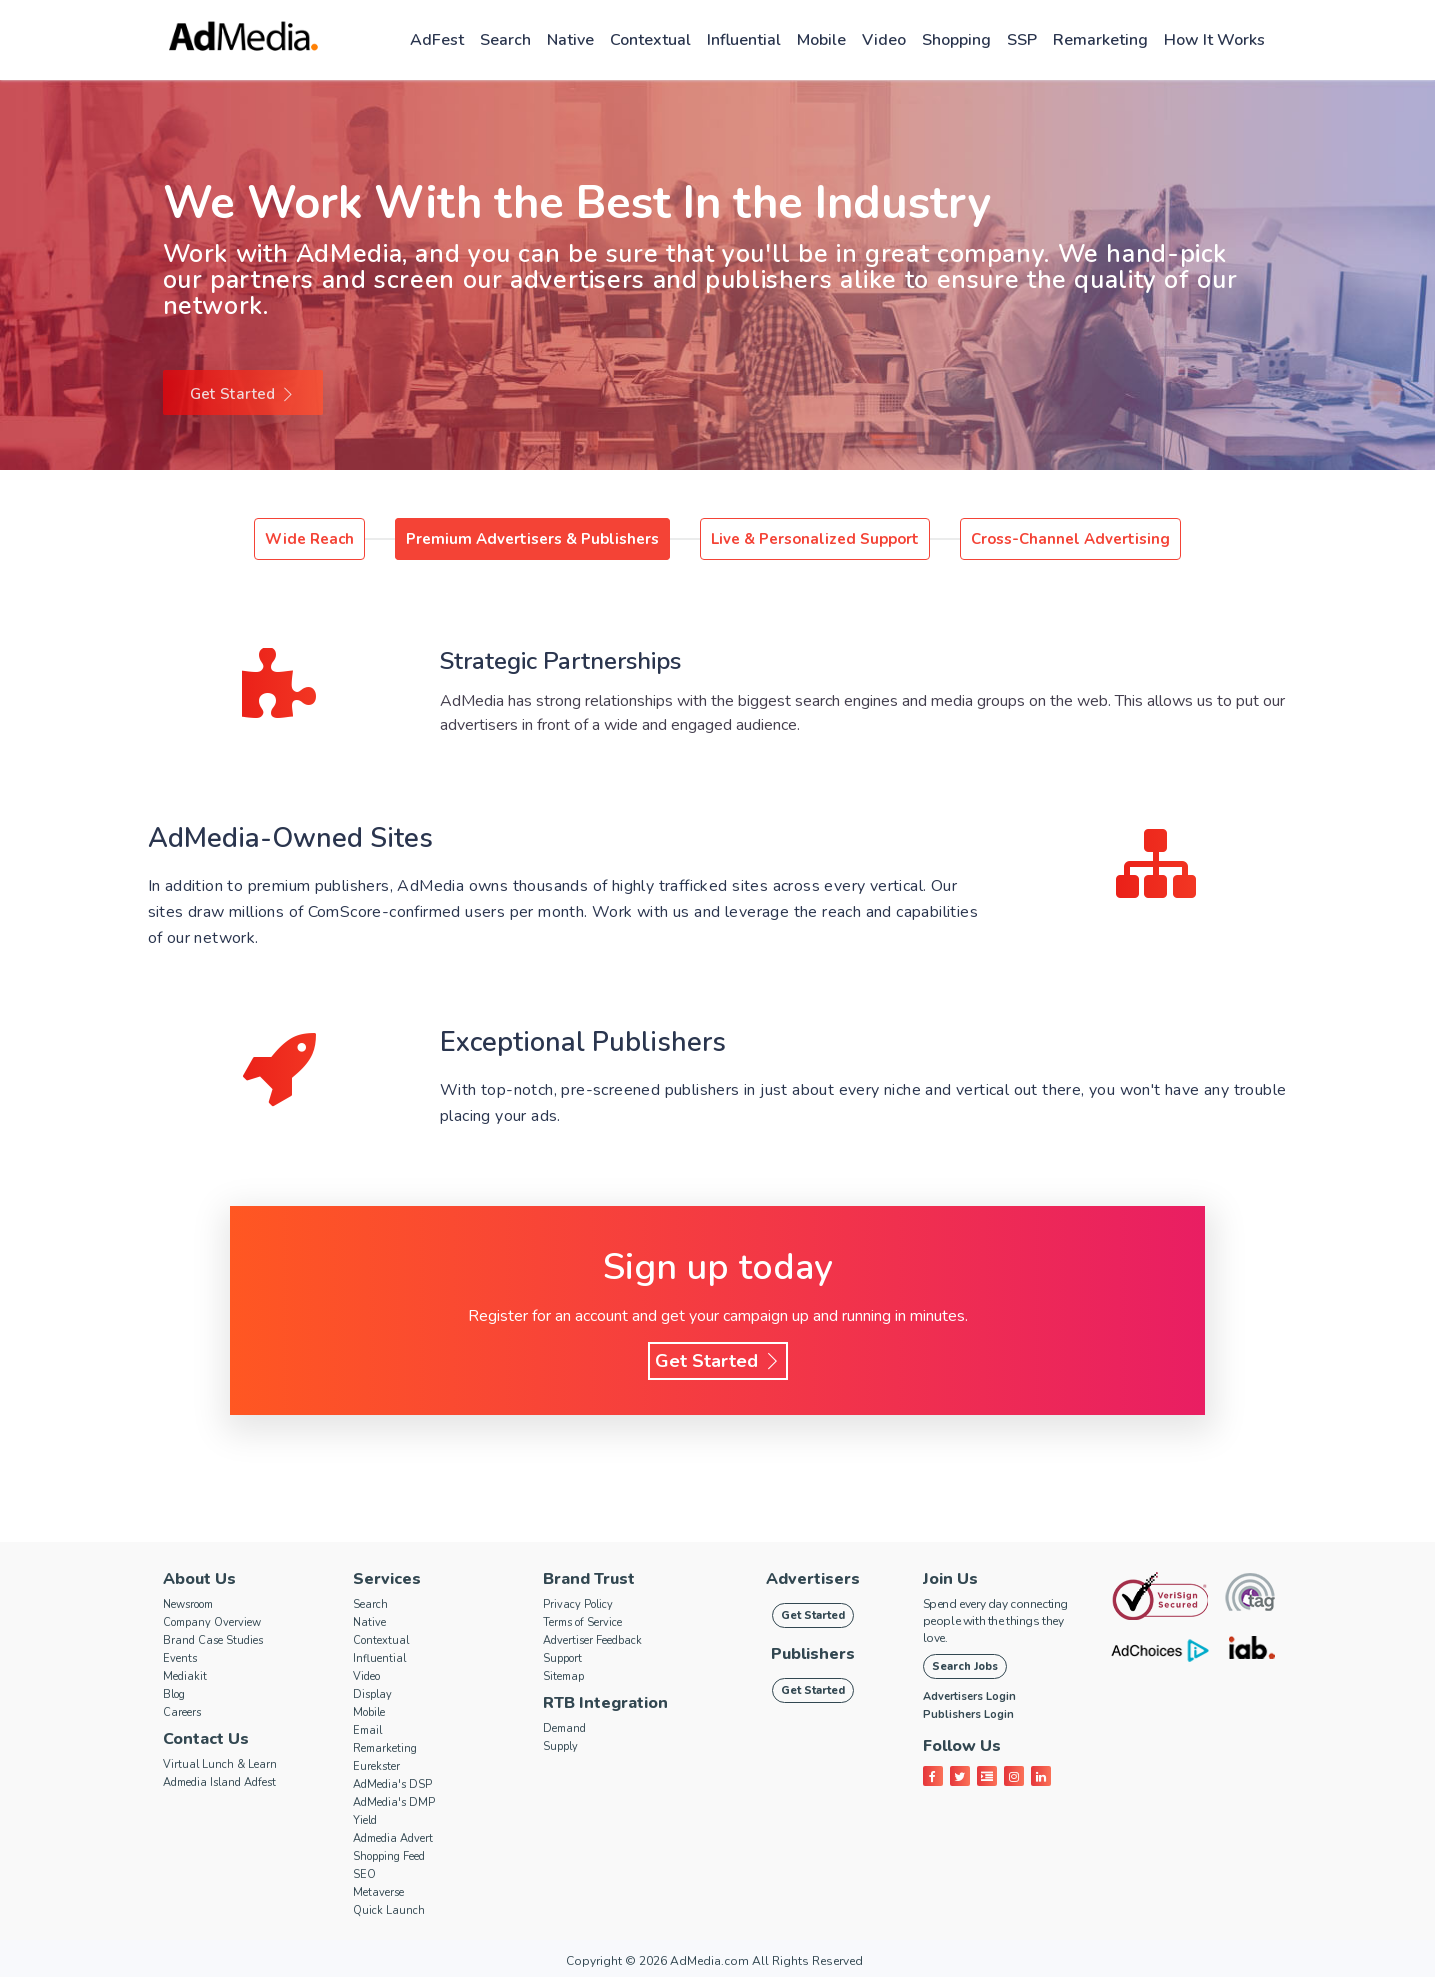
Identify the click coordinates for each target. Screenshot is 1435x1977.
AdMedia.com (709, 1961)
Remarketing (1100, 40)
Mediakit (185, 1676)
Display (372, 1694)
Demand (564, 1728)
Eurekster (376, 1766)
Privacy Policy (578, 1604)
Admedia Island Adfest (219, 1782)
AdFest (437, 40)
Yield (365, 1820)
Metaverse (378, 1892)
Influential (744, 40)
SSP (1022, 40)
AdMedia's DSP (392, 1784)
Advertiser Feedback (592, 1640)
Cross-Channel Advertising (1070, 539)
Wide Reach (309, 539)
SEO (364, 1874)
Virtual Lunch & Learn (220, 1764)
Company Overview (212, 1622)
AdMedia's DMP (394, 1802)
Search (505, 40)
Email (367, 1730)
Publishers (813, 1654)
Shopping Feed (389, 1856)
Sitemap (563, 1676)
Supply (560, 1746)
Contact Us (206, 1739)
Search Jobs (965, 1666)
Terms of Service (582, 1622)
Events (180, 1658)
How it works (1214, 40)
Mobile (821, 40)
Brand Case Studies (213, 1640)
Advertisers (813, 1579)
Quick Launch (389, 1910)
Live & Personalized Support (815, 539)
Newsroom (188, 1604)
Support (562, 1658)
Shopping (956, 40)
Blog (174, 1694)
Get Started (243, 394)
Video (884, 40)
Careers (182, 1712)
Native (570, 40)
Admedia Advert (393, 1838)
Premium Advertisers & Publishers (532, 539)
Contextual (650, 40)
